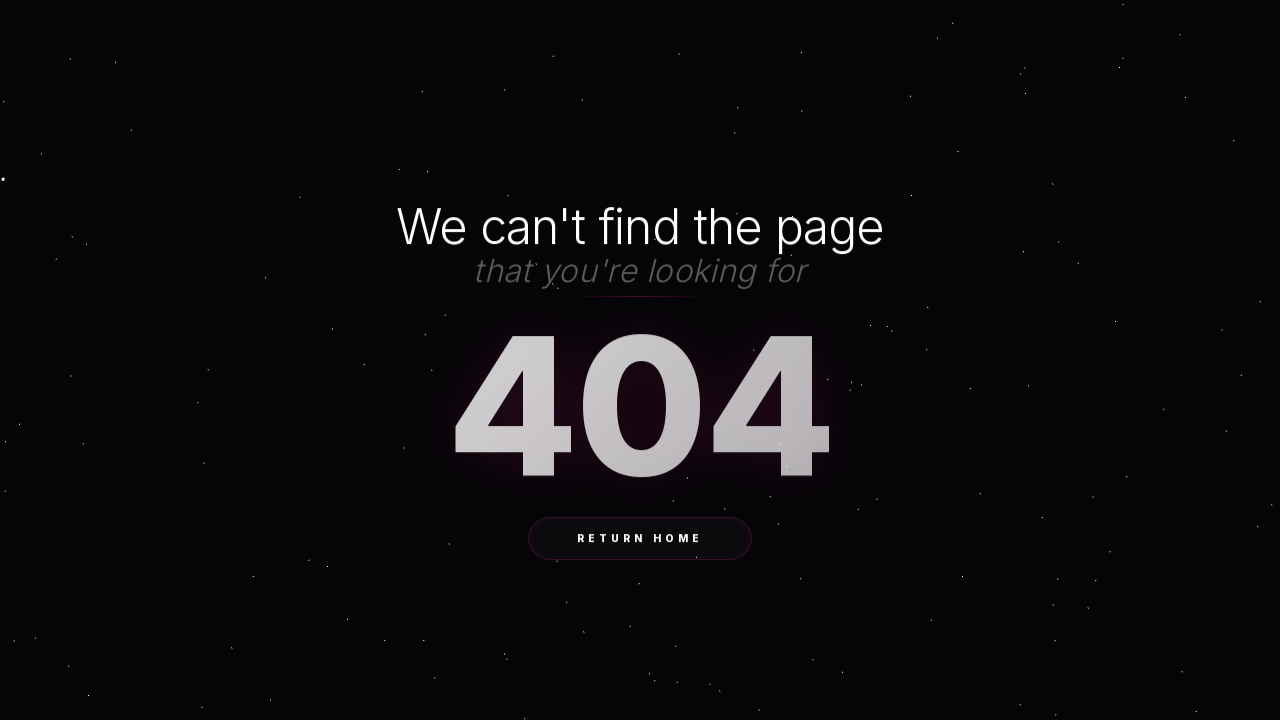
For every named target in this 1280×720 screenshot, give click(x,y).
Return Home (640, 538)
